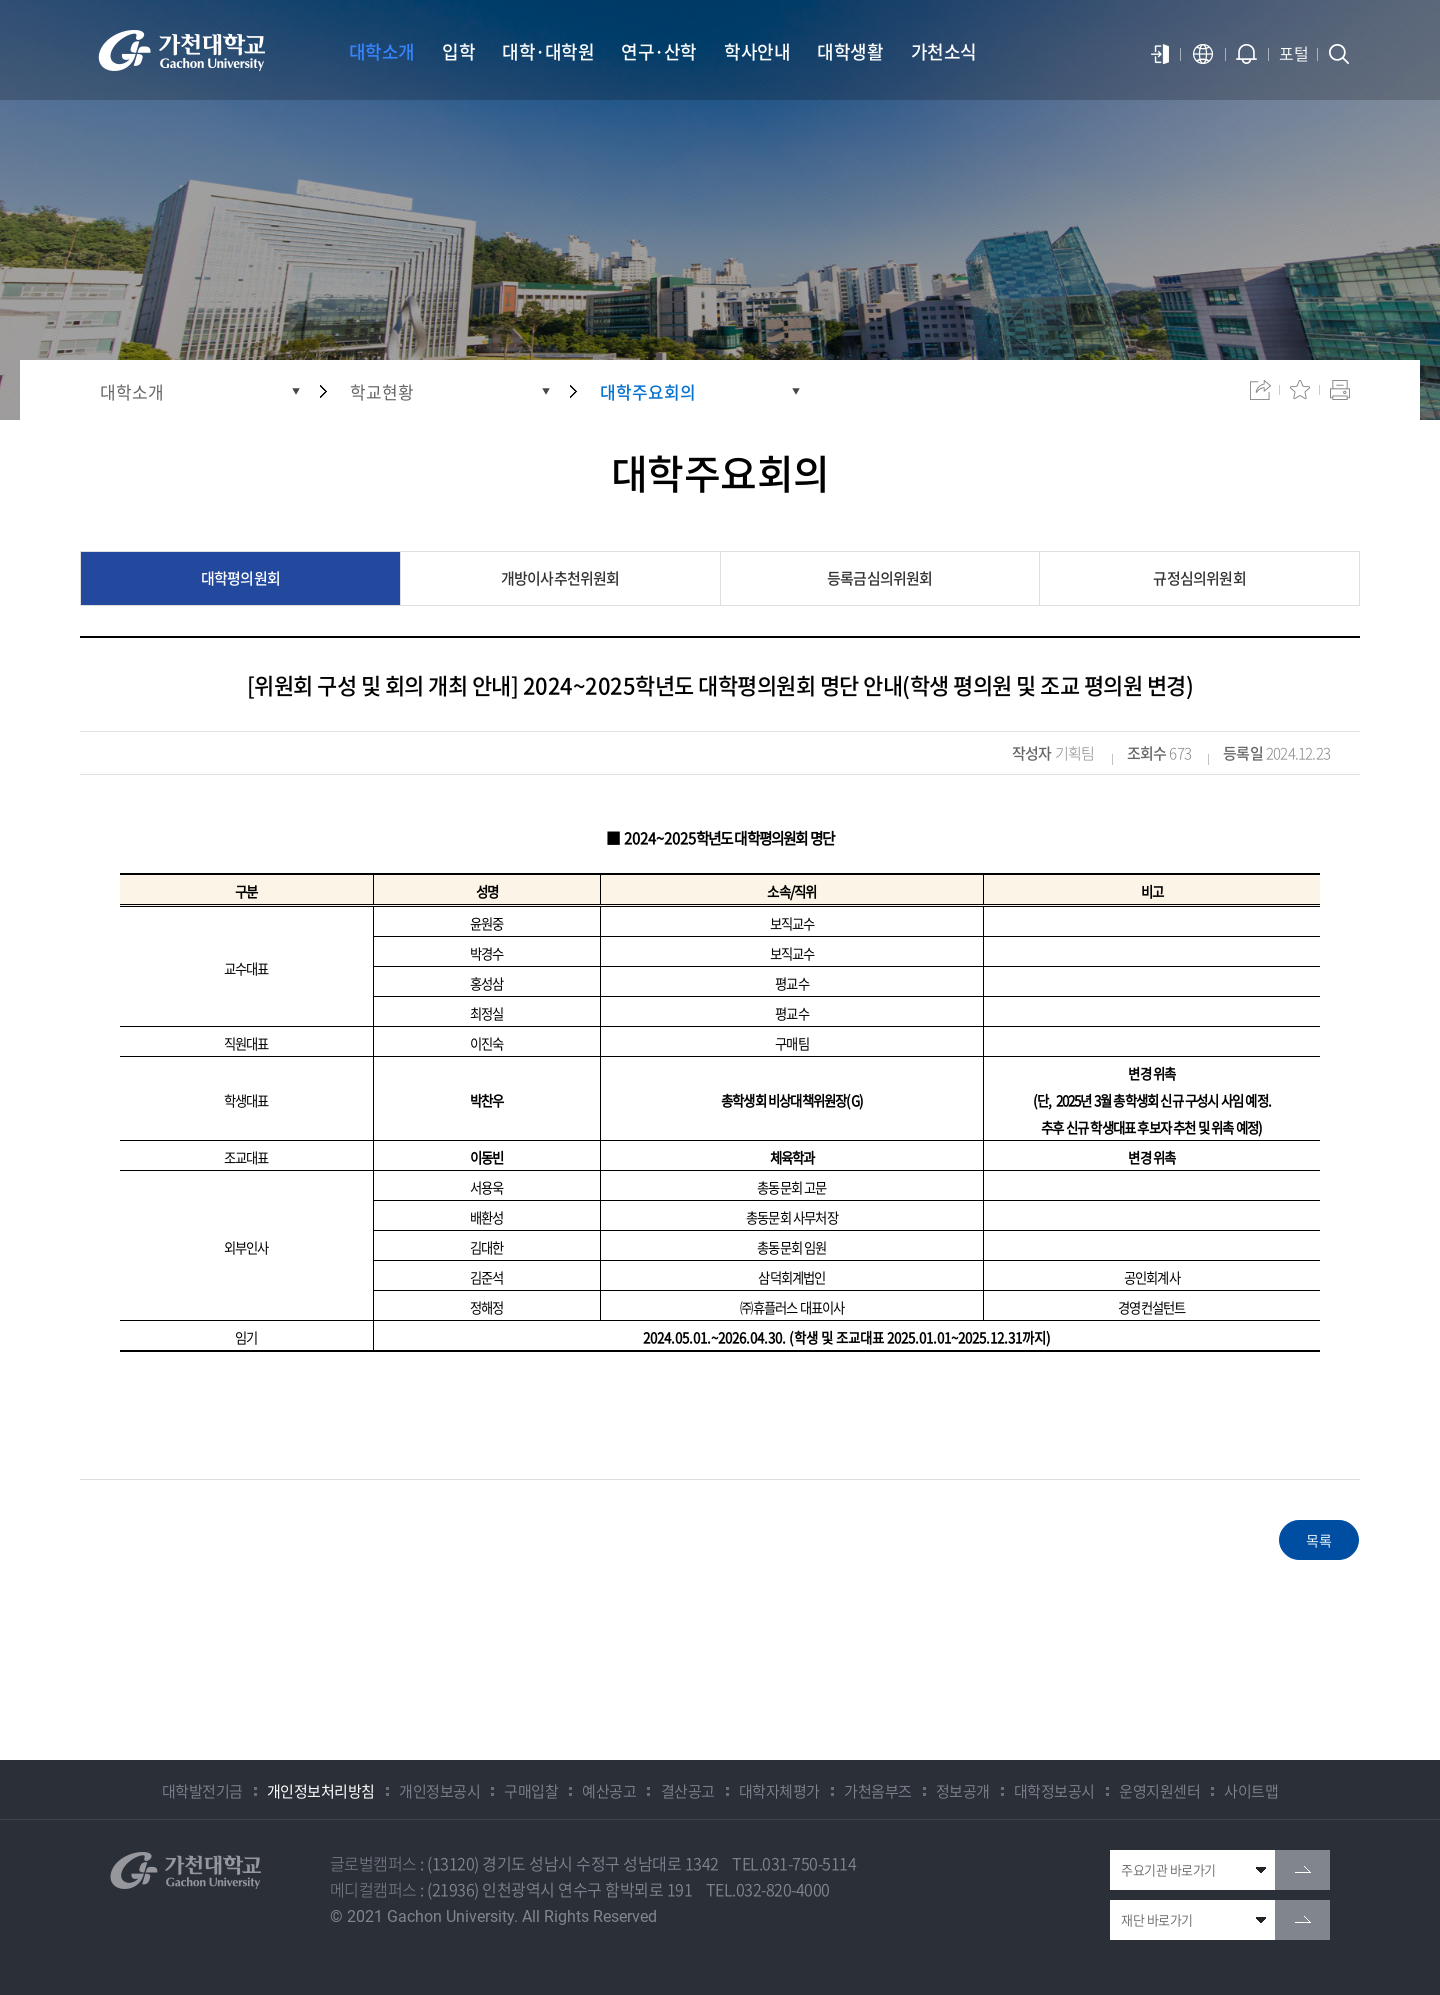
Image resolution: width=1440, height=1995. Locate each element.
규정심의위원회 (1199, 578)
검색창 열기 (1339, 54)
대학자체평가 (779, 1791)
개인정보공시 (439, 1791)
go (1302, 1870)
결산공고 (688, 1791)
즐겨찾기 (1300, 390)
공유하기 (1260, 390)
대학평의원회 (240, 578)
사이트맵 (1251, 1791)
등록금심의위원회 (880, 578)
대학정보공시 (1054, 1791)
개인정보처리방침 (321, 1791)
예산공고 (609, 1791)
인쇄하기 (1340, 390)
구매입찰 (531, 1791)
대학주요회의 (648, 391)
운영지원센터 (1159, 1791)
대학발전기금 (202, 1791)
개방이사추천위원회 (560, 578)
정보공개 (963, 1791)
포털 (1293, 53)
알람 (1247, 54)
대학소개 (132, 391)
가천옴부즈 (878, 1791)
